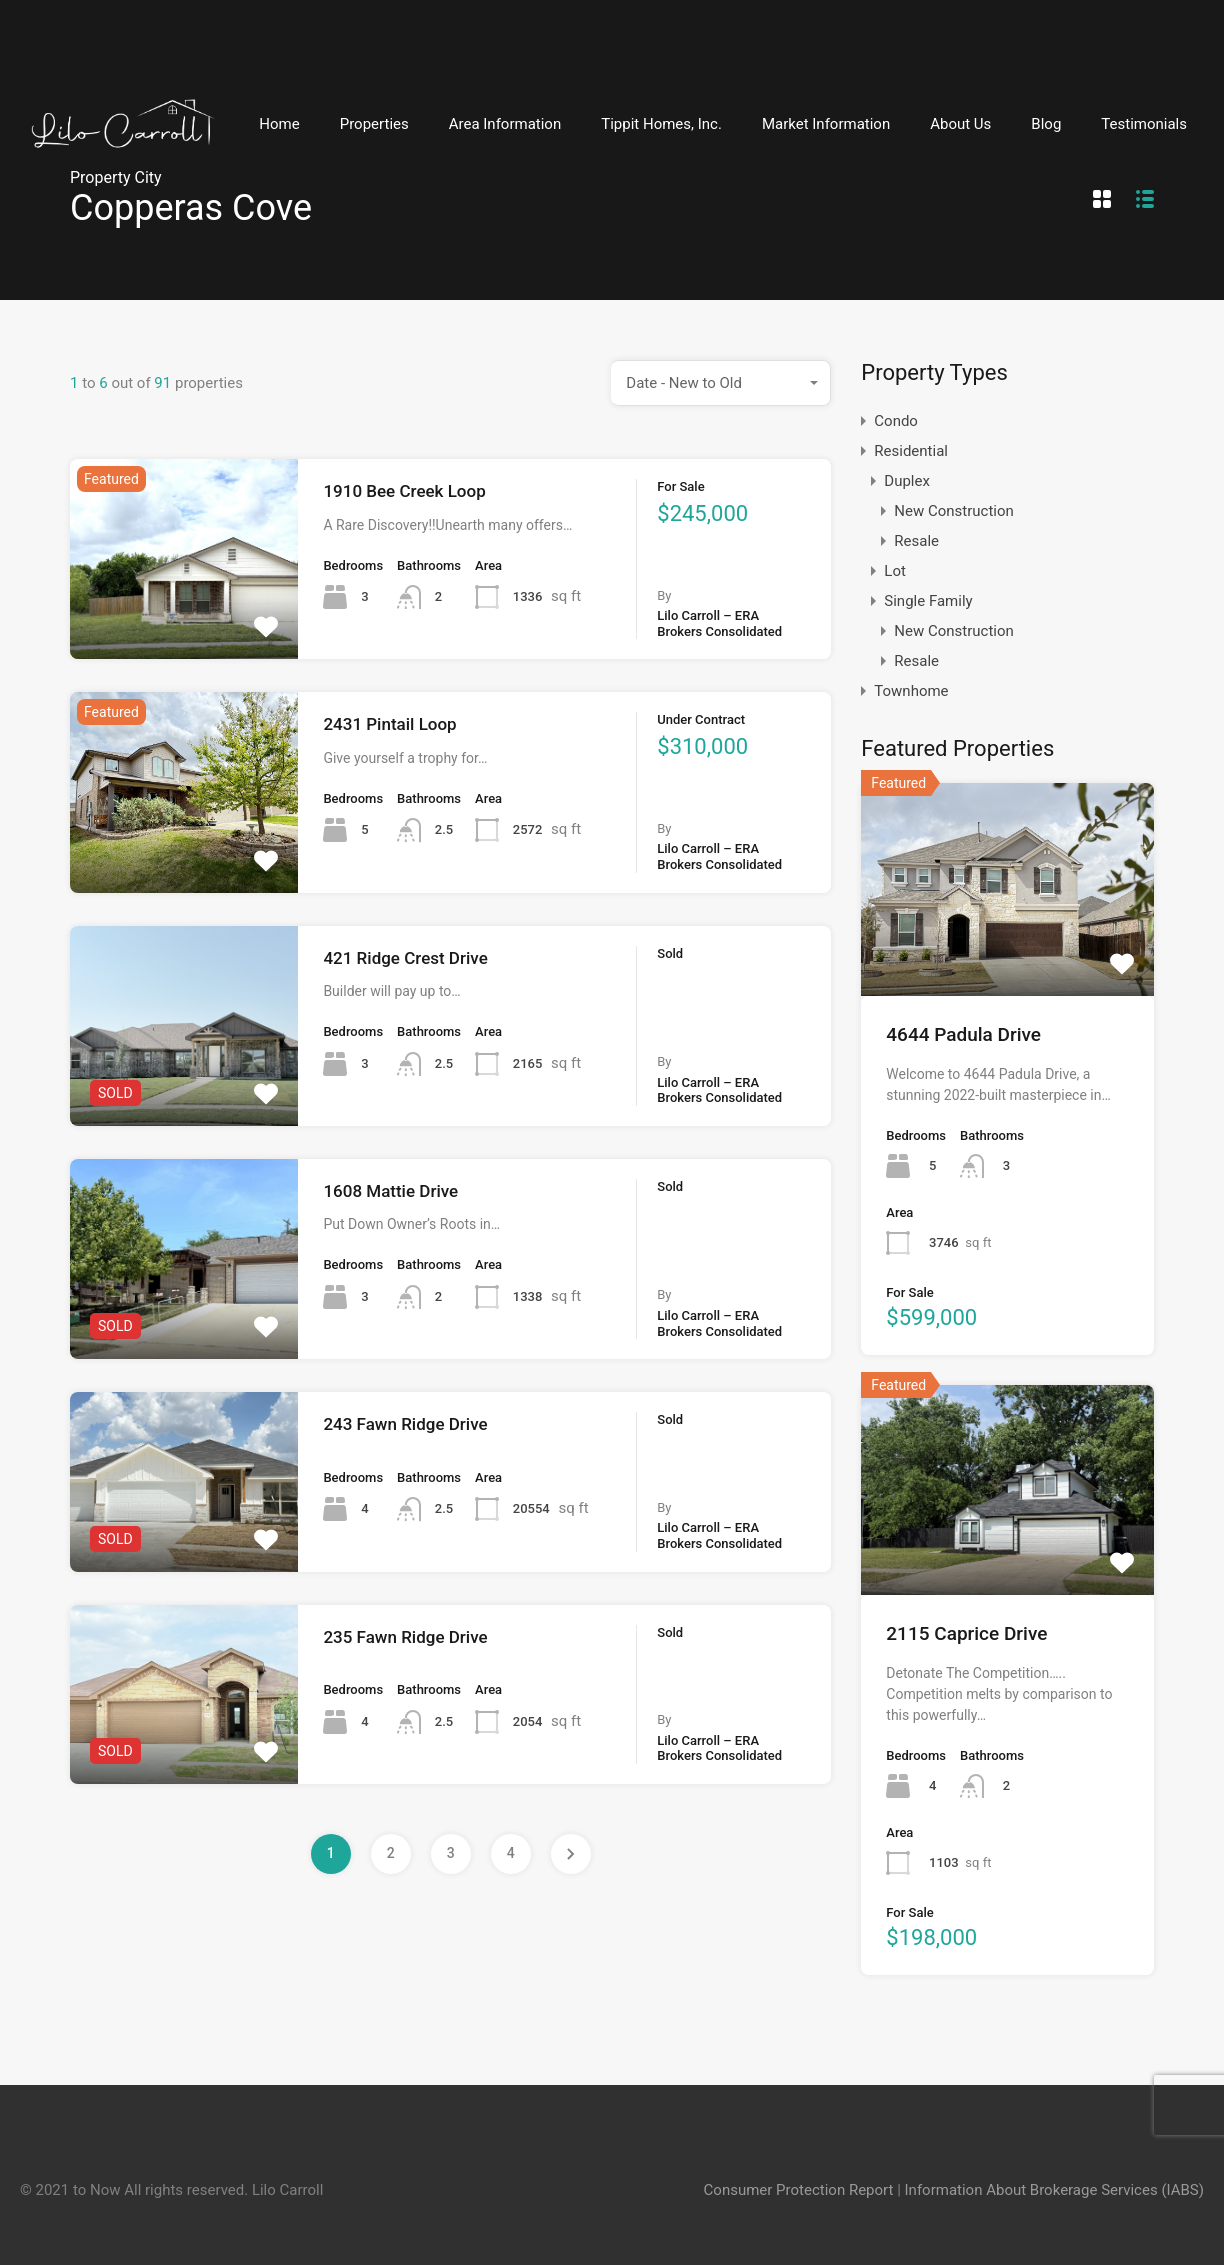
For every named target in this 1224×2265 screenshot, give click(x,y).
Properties (374, 124)
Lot (895, 571)
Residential (911, 451)
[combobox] (721, 383)
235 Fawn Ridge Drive (405, 1637)
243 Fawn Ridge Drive (405, 1424)
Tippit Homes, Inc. (661, 124)
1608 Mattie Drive (390, 1191)
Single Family (928, 601)
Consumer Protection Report (799, 2190)
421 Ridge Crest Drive (405, 958)
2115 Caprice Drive (966, 1633)
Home (279, 124)
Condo (896, 421)
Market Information (826, 124)
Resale (916, 541)
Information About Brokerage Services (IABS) (1054, 2190)
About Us (960, 124)
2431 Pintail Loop (389, 724)
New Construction (954, 511)
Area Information (505, 124)
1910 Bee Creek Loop (404, 491)
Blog (1046, 124)
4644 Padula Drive (963, 1034)
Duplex (907, 481)
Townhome (911, 691)
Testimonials (1144, 124)
